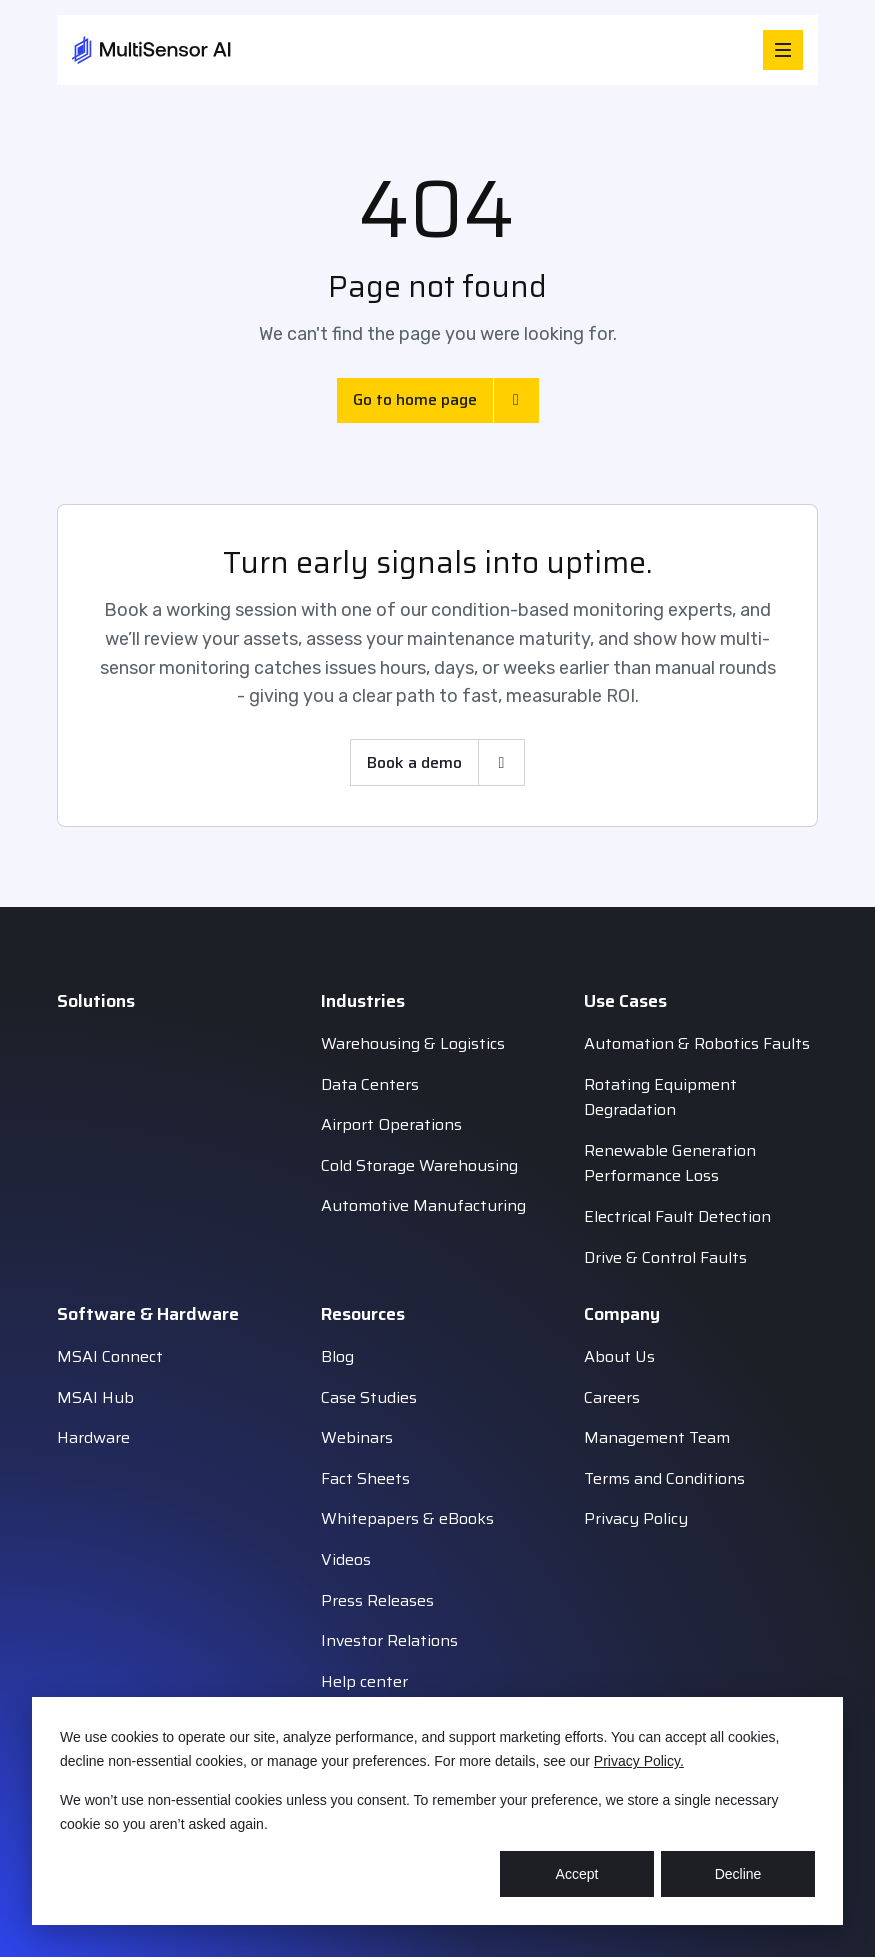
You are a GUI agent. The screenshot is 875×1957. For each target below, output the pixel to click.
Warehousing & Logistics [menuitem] (413, 1043)
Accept (577, 1874)
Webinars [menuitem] (357, 1437)
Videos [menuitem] (346, 1559)
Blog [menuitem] (337, 1356)
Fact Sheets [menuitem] (365, 1478)
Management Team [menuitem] (657, 1437)
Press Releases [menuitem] (377, 1600)
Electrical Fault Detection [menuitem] (677, 1216)
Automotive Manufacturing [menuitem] (423, 1205)
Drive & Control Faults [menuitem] (665, 1257)
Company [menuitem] (622, 1314)
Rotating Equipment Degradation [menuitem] (660, 1097)
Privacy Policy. (639, 1761)
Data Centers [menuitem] (370, 1084)
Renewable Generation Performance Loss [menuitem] (670, 1163)
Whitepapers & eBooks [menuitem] (407, 1518)
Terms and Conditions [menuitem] (664, 1478)
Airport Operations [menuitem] (391, 1124)
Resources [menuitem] (363, 1314)
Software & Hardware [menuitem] (148, 1314)
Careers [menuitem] (612, 1397)
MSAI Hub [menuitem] (95, 1397)
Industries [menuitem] (363, 1001)
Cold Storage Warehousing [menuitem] (419, 1165)
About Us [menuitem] (619, 1356)
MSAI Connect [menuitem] (110, 1356)
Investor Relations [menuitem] (389, 1640)
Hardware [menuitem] (93, 1437)
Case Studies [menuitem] (369, 1397)
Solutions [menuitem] (96, 1001)
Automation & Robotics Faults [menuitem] (697, 1043)
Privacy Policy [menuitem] (636, 1518)
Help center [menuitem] (364, 1681)
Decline (738, 1874)
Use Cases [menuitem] (625, 1001)
